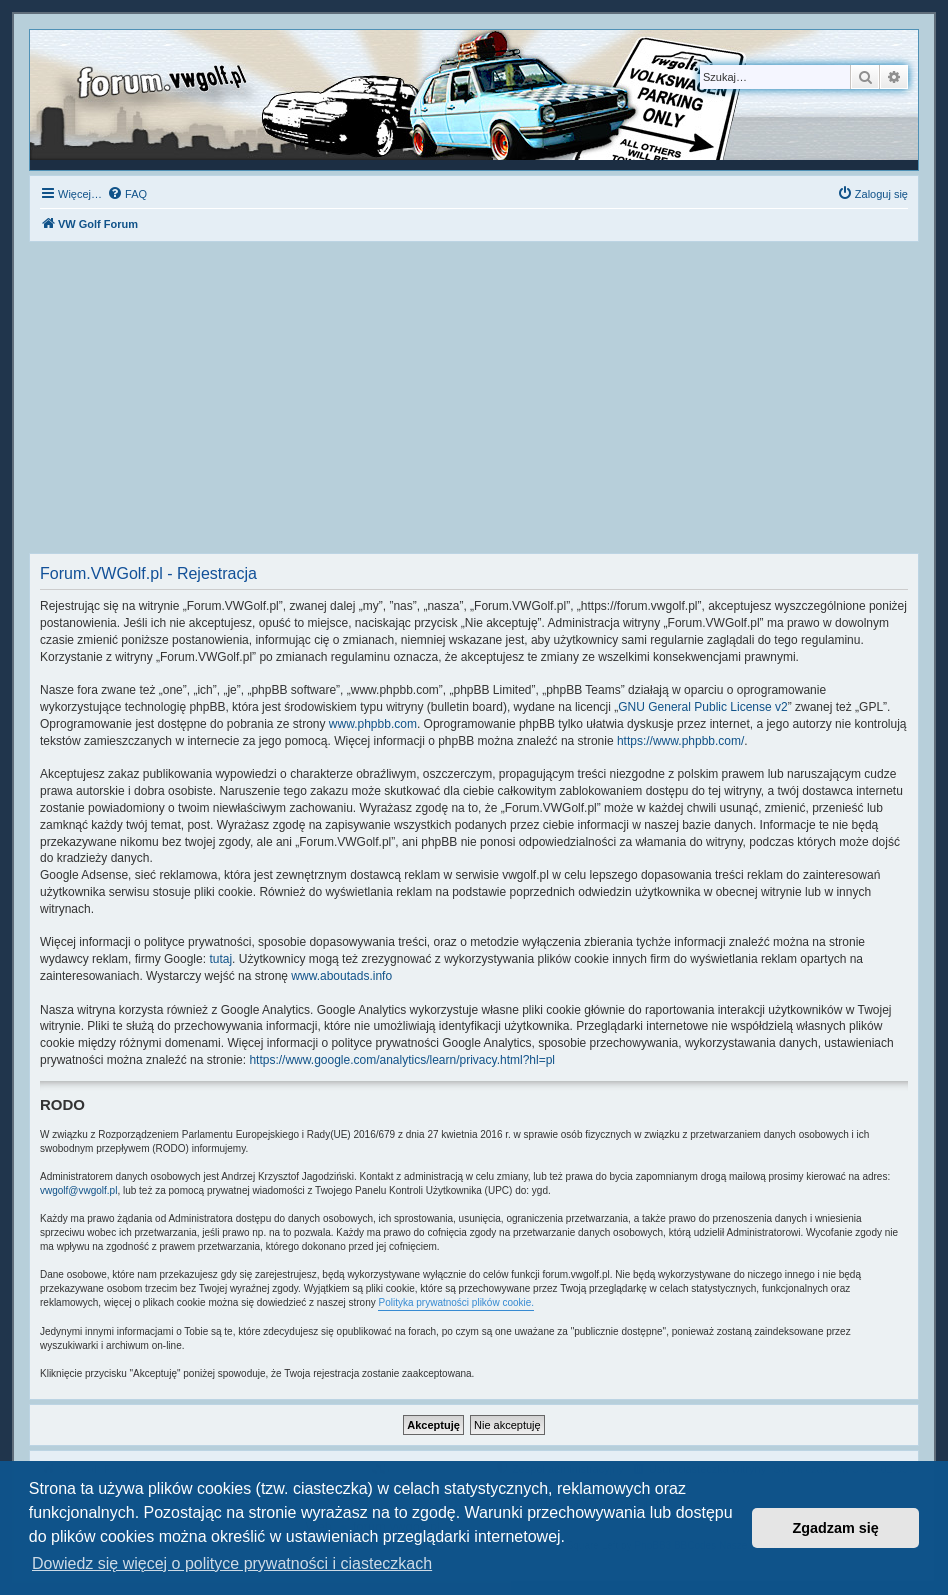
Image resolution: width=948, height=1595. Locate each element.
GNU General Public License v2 (702, 707)
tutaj (220, 959)
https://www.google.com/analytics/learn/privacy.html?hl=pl (402, 1060)
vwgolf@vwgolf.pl (78, 1190)
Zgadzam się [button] (836, 1528)
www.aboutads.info (341, 976)
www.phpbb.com (373, 724)
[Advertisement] (474, 403)
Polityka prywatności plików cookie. (456, 1302)
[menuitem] (127, 194)
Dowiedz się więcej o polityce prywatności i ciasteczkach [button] (232, 1563)
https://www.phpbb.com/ (680, 741)
